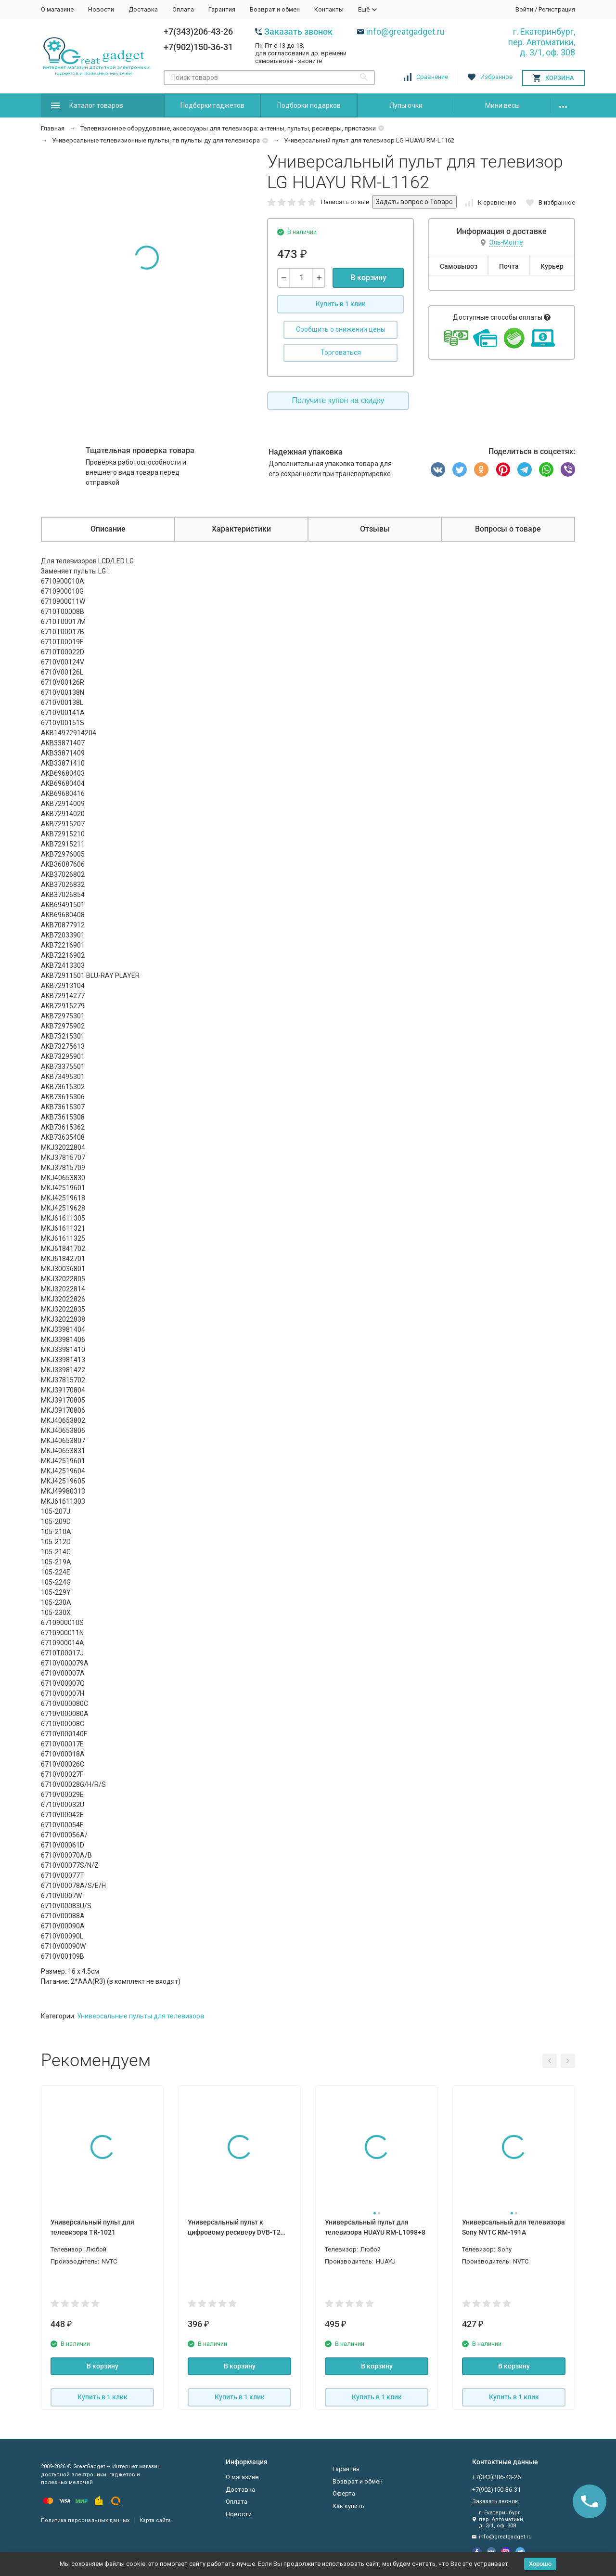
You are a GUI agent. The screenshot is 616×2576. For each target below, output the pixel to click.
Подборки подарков (309, 105)
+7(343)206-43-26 (198, 31)
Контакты (329, 9)
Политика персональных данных (85, 2520)
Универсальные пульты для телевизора (140, 2016)
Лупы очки (406, 105)
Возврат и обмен (275, 9)
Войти (524, 9)
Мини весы (502, 105)
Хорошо (540, 2563)
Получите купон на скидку (338, 400)
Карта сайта (155, 2520)
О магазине (57, 9)
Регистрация (557, 9)
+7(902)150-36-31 (198, 47)
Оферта (344, 2493)
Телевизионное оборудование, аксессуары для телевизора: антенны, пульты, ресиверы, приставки (228, 128)
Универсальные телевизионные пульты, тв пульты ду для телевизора (156, 140)
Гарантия (221, 9)
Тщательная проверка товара (140, 450)
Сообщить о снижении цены (340, 329)
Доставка (143, 9)
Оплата (183, 9)
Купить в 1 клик (341, 304)
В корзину (368, 277)
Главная (52, 128)
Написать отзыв (345, 202)
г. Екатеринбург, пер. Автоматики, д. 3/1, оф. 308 (541, 41)
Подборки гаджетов (212, 105)
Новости (101, 9)
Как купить (348, 2506)
